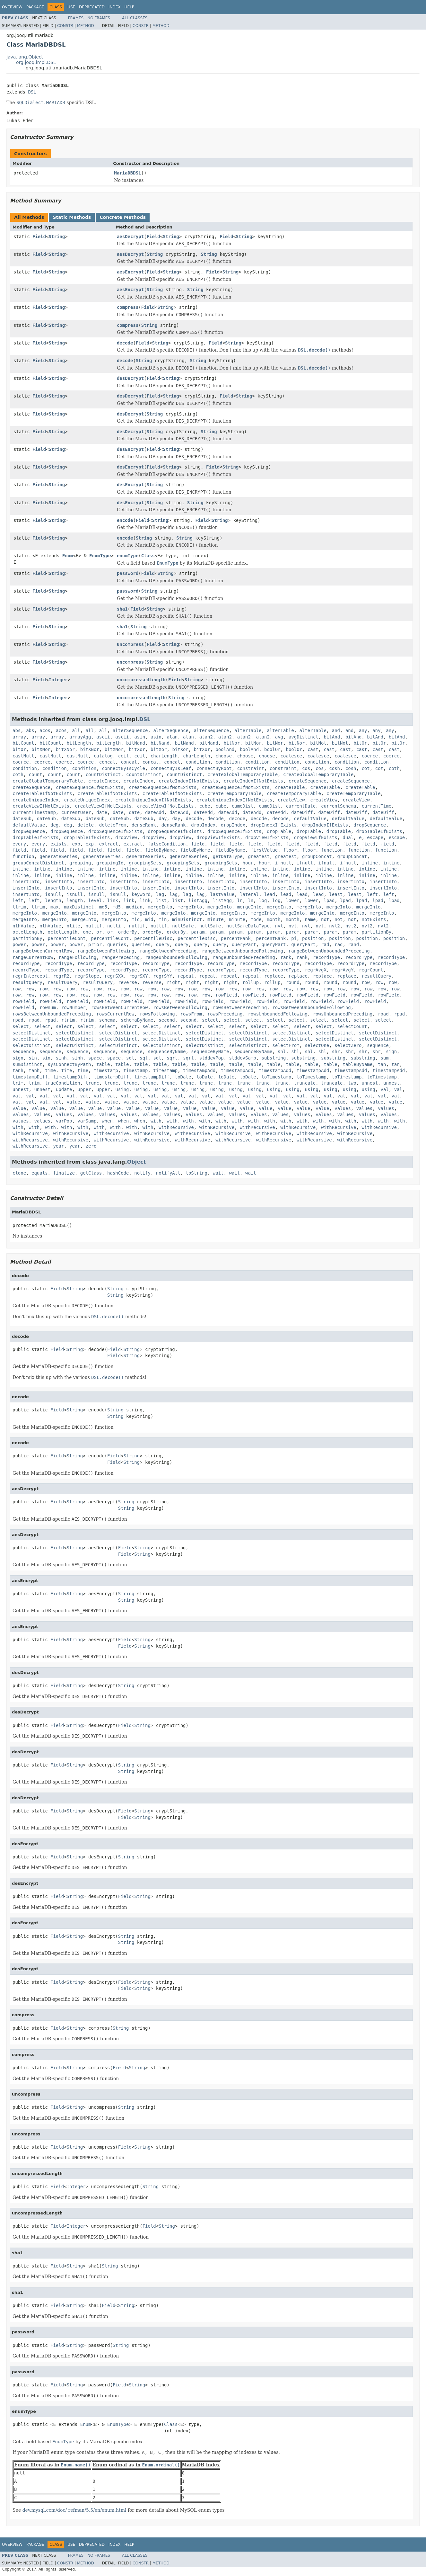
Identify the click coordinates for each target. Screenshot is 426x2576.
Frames (76, 18)
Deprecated (92, 7)
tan (382, 1064)
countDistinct (103, 774)
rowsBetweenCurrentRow (119, 1007)
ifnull (283, 862)
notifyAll (168, 1173)
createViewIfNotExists (41, 806)
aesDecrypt (130, 236)
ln (240, 900)
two (352, 1083)
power (19, 944)
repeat (186, 976)
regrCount (371, 969)
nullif (94, 925)
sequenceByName (167, 1051)
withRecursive (176, 1127)
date (101, 812)
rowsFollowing (157, 1013)
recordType (326, 957)
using (122, 1089)
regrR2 (61, 976)
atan (172, 736)
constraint (250, 768)
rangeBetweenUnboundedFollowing (242, 950)
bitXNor (40, 749)
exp (76, 843)
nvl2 (334, 925)
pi (294, 938)
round (292, 982)
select (210, 1020)
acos (44, 730)
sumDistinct (27, 1064)
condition (198, 762)
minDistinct (187, 919)
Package (35, 7)
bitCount (23, 743)
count (35, 774)
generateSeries (58, 856)
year (58, 1146)
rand (353, 944)
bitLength (79, 743)
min (163, 919)
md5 (103, 906)
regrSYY (162, 976)
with (156, 1120)
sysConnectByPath (69, 1064)
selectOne (317, 1045)
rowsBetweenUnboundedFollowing (311, 1007)
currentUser (76, 812)
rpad (383, 1013)
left (372, 894)
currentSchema (338, 806)
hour (248, 862)
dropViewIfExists (218, 837)
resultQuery (376, 976)
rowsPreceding (225, 1013)
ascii (103, 736)
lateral (249, 894)
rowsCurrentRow (115, 1013)
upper (84, 1089)
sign (391, 1051)
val (385, 1089)
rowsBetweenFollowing (180, 1007)
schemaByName (137, 1020)
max (54, 906)
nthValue (23, 925)
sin (33, 1057)
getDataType (228, 856)
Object (136, 1162)
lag (160, 894)
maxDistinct (79, 906)
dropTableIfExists (379, 831)
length (53, 900)
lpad (329, 900)
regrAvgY (342, 969)
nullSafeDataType (248, 925)
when (107, 1120)
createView (291, 799)
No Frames (98, 18)
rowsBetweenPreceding (240, 1007)
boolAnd (224, 749)
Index (115, 7)
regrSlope (87, 976)
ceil (123, 755)
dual (348, 837)
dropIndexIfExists (274, 824)
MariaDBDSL (127, 172)
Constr (65, 25)
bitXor (137, 749)
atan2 (206, 736)
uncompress (130, 644)
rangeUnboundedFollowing (176, 957)
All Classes (134, 18)
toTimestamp (276, 1076)
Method (85, 25)
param (197, 932)
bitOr (360, 743)
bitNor (232, 743)
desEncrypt (130, 449)
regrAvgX (315, 969)
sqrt (172, 1057)
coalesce (291, 755)
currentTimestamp (34, 812)
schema (107, 1020)
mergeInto (160, 906)
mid (136, 919)
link (112, 900)
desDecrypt (130, 378)
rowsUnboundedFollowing (277, 1013)
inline (369, 862)
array (19, 736)
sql (130, 1057)
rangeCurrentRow (33, 957)
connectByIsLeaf (171, 768)
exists (58, 843)
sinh (61, 1057)
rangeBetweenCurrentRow (42, 950)
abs (17, 730)
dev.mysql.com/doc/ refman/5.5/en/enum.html (74, 2510)
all (76, 730)
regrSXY (138, 976)
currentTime (376, 806)
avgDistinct (303, 736)
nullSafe (183, 925)
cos (306, 768)
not (325, 919)
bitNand (135, 743)
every (19, 843)
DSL (32, 91)
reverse (127, 982)
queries (116, 944)
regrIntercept (30, 976)
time (50, 1070)
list (161, 900)
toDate (183, 1076)
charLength (164, 755)
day (163, 818)
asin (139, 736)
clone (19, 1173)
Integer (58, 679)
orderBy (127, 932)
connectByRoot (214, 768)
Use (71, 7)
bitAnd (332, 736)
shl (282, 1051)
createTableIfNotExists (42, 793)
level (95, 900)
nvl (279, 925)
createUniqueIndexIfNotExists (153, 799)
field (197, 843)
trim (18, 1083)
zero (91, 1146)
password (127, 573)
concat (107, 762)
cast (313, 749)
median (134, 906)
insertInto (26, 881)
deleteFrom (112, 824)
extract (108, 843)
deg (54, 824)
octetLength (27, 932)
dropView (126, 837)
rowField (226, 994)
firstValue (264, 850)
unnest (370, 1083)
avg (279, 736)
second (167, 1020)
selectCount (352, 1026)
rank (286, 957)
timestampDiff (30, 1076)
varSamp (86, 1120)
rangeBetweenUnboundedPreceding (329, 950)
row (365, 982)
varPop (64, 1120)
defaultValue (310, 818)
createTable (290, 787)
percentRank (236, 938)
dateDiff (302, 812)
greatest (258, 856)
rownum (47, 1007)
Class (148, 555)
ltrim (19, 906)
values (343, 1108)
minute (215, 919)
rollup (251, 982)
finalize (63, 1173)
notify (142, 1173)
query (163, 944)
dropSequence (369, 824)
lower (292, 900)
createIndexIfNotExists (188, 780)
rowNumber (73, 1007)
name (310, 919)
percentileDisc (153, 938)
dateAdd (154, 812)
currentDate (301, 806)
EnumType (100, 555)
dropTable (279, 831)
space (95, 1057)
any (363, 730)
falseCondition (167, 843)
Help (129, 7)
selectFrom (285, 1045)
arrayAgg (80, 736)
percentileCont (67, 938)
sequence (377, 1045)
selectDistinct (31, 1032)
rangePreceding (121, 957)
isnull (53, 894)
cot (365, 768)
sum (384, 1057)
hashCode (118, 1173)
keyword (141, 894)
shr (336, 1051)
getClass (91, 1173)
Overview (12, 7)
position (313, 938)
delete (85, 824)
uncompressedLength (141, 679)
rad (325, 944)
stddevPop (211, 1057)
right (173, 982)
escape (375, 837)
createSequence (307, 780)
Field (39, 236)
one (87, 932)
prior (95, 944)
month (273, 919)
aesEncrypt (130, 271)
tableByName (358, 1064)
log (263, 900)
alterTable (247, 730)
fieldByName (160, 850)
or (99, 932)
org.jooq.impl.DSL (36, 62)
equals (39, 1173)
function (332, 850)
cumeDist (242, 806)
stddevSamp (242, 1057)
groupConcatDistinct (38, 862)
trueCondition (62, 1083)
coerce (369, 755)
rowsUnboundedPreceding (342, 1013)
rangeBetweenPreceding (168, 950)
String (57, 236)
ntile (73, 925)
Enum (67, 555)
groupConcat (317, 856)
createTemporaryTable (234, 793)
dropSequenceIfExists (115, 831)
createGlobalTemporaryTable (242, 774)
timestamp (106, 1070)
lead (269, 894)
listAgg (197, 900)
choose (223, 755)
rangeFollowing (77, 957)
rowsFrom (191, 1013)
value (73, 1102)
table (103, 1064)
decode (125, 342)
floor (290, 850)
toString (196, 1173)
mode (256, 919)
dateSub (22, 818)
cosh (334, 768)
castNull (23, 755)
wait (218, 1173)
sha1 (122, 609)
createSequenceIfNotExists (90, 787)
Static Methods (72, 217)
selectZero (348, 1045)
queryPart (244, 944)
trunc (92, 1083)
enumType (127, 555)
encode (125, 520)
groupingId (109, 862)
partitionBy (377, 932)
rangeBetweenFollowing (105, 950)
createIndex (103, 780)
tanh (18, 1070)
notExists (373, 919)
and (336, 730)
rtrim (68, 1020)
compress (127, 307)
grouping (80, 862)
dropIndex (203, 824)
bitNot (318, 743)
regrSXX (114, 976)
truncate (305, 1083)
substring (274, 1057)
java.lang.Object (24, 56)
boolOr (272, 749)
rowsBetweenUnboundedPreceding (52, 1013)
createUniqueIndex (35, 799)
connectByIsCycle (123, 768)
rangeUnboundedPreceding (244, 957)
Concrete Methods (123, 217)
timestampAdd (199, 1070)
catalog (103, 755)
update (64, 1089)
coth (394, 768)
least (336, 894)
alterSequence (130, 730)
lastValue (222, 894)
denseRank (144, 824)
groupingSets (145, 862)
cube (204, 806)
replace (273, 976)
